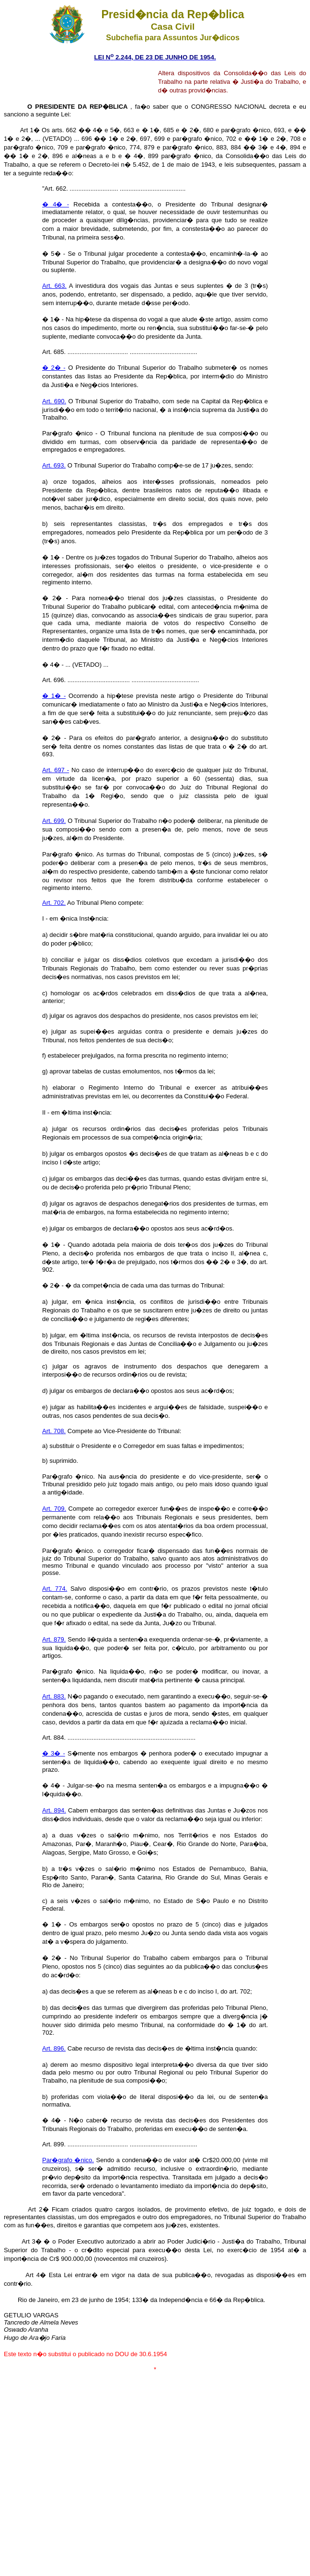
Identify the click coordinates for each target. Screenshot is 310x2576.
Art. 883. (54, 1696)
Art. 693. (54, 465)
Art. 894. (54, 1810)
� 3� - (53, 1753)
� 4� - (55, 204)
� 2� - (54, 367)
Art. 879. (54, 1639)
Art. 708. (54, 1431)
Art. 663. (54, 285)
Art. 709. (54, 1508)
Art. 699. (54, 820)
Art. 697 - (55, 770)
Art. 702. (54, 902)
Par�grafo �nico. (68, 2160)
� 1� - (54, 695)
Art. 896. (54, 2048)
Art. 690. (54, 401)
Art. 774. (54, 1588)
